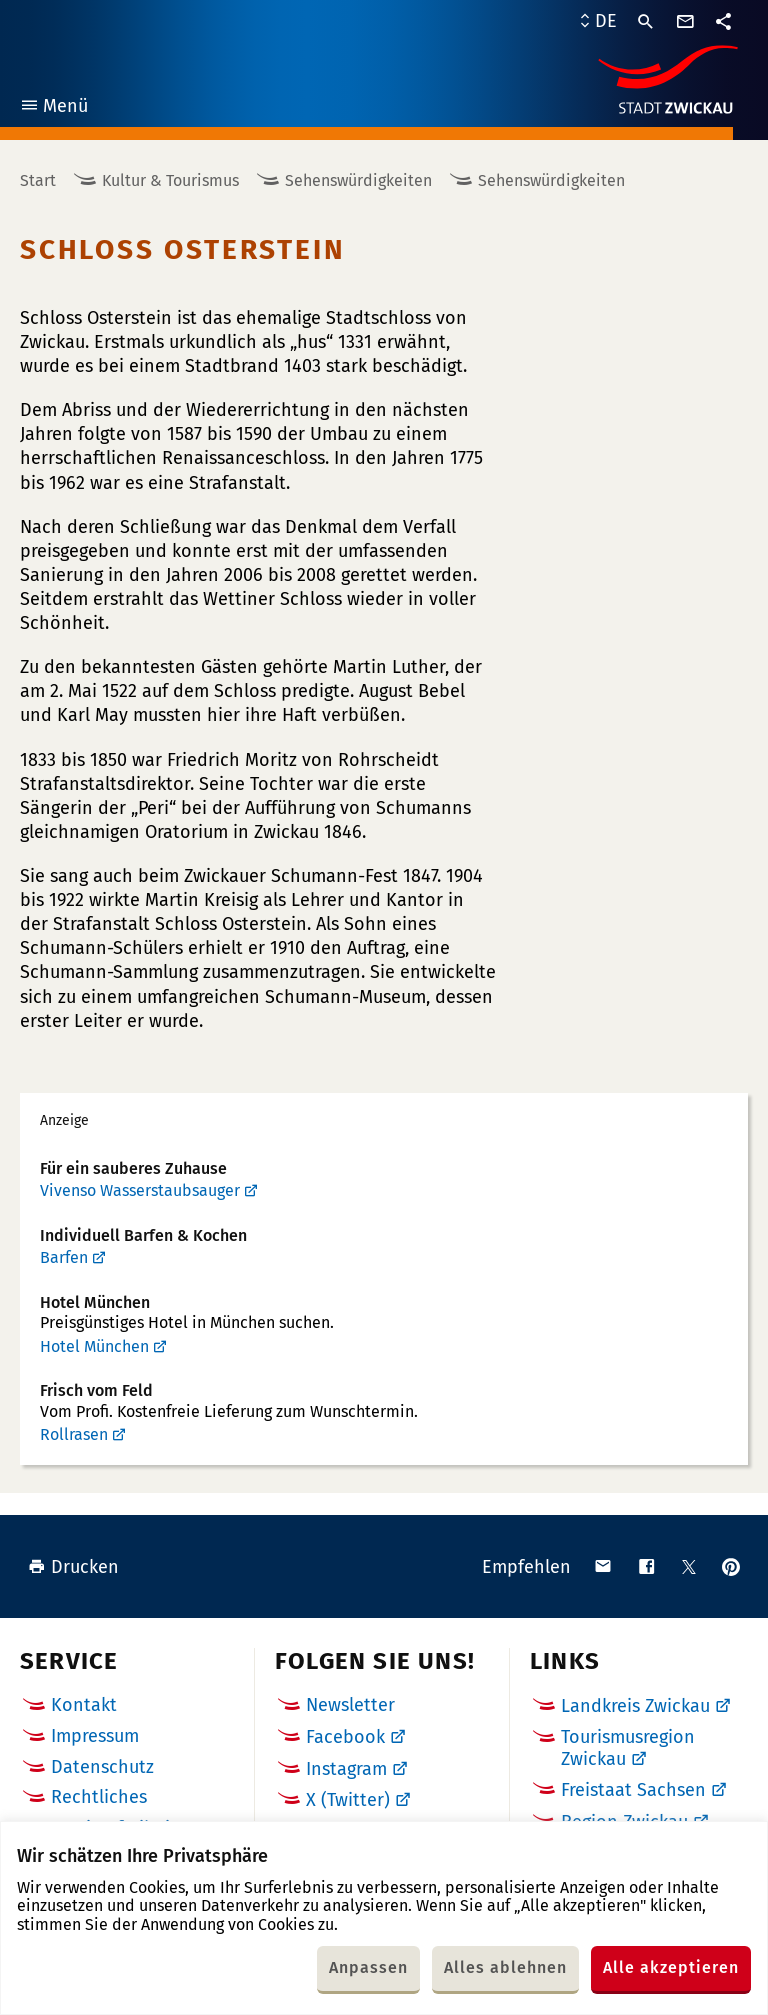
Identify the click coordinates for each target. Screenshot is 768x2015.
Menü (53, 108)
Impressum (95, 1736)
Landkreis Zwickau (635, 1706)
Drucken (73, 1567)
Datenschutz (102, 1767)
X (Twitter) (348, 1800)
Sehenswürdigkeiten (358, 180)
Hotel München (94, 1346)
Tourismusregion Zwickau (628, 1748)
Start (38, 180)
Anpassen (368, 1967)
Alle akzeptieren (671, 1967)
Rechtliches (99, 1797)
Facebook (345, 1737)
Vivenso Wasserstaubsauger (140, 1190)
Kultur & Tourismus (170, 180)
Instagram (346, 1769)
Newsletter (350, 1705)
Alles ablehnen (505, 1967)
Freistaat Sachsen (633, 1790)
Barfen (64, 1257)
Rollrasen (74, 1434)
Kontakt (84, 1705)
